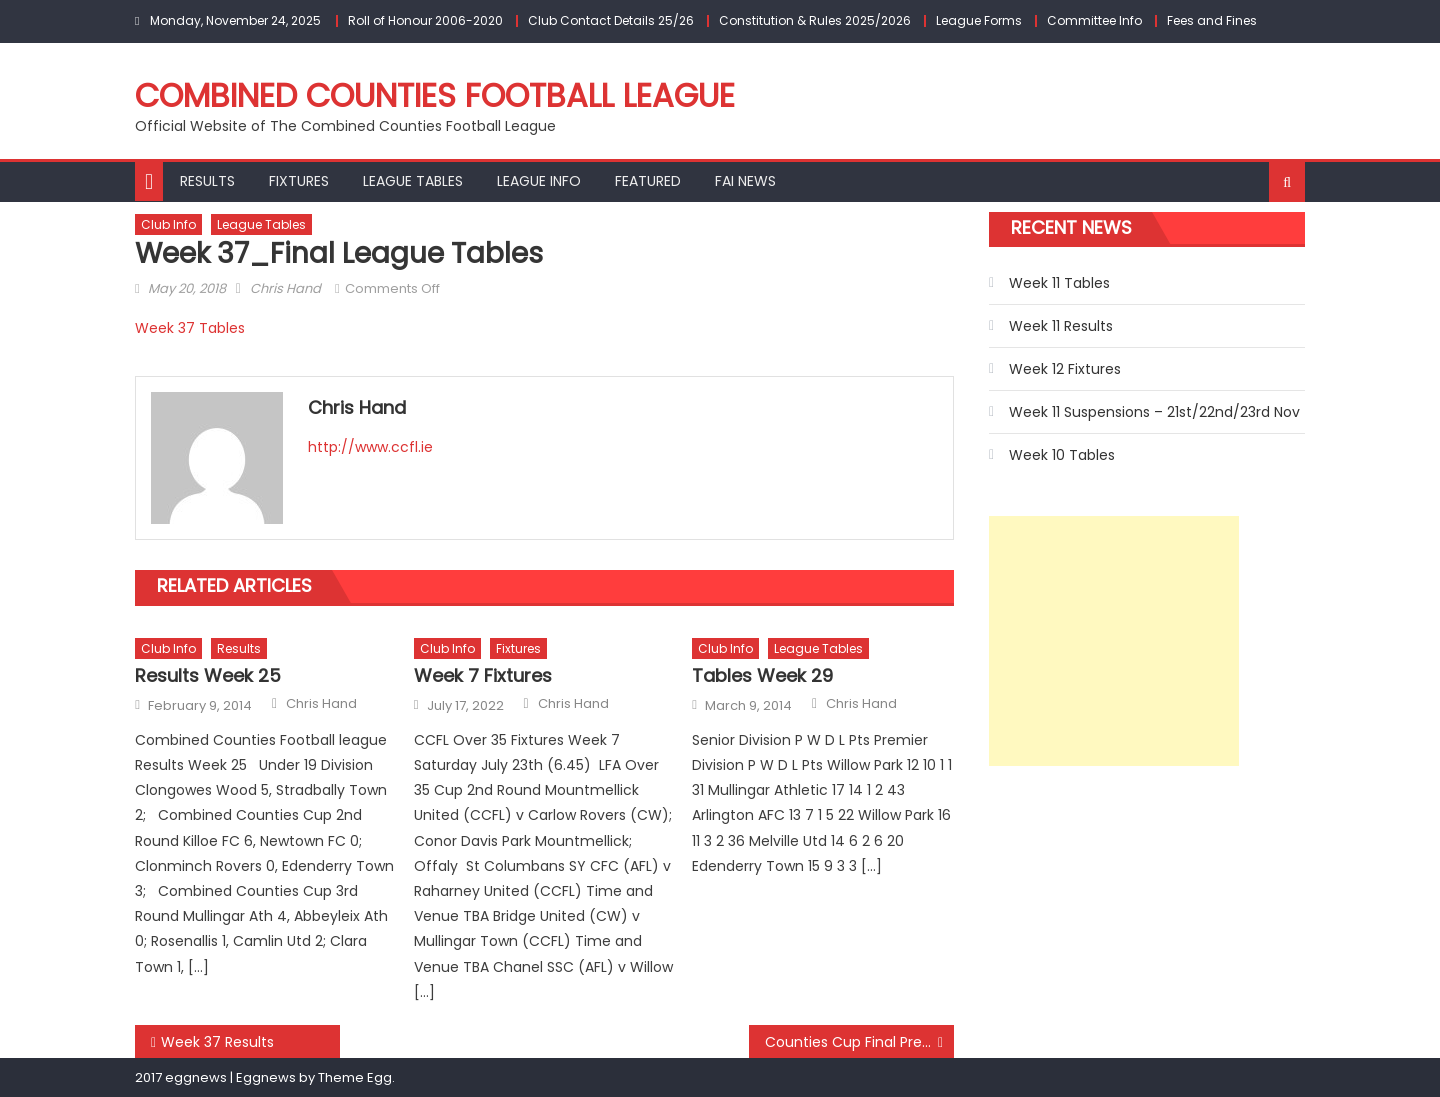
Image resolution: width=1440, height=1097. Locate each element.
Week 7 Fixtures (483, 675)
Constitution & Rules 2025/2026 (815, 20)
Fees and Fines (1212, 20)
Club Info (168, 224)
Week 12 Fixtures (1065, 369)
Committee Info (1094, 20)
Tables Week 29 (762, 675)
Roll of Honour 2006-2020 (425, 20)
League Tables (413, 181)
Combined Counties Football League (435, 95)
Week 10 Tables (1062, 455)
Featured (648, 181)
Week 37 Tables (190, 328)
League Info (539, 181)
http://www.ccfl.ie (370, 447)
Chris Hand (285, 288)
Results (207, 181)
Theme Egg (355, 1077)
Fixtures (299, 181)
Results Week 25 (208, 675)
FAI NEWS (745, 181)
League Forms (979, 20)
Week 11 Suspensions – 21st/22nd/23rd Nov (1154, 412)
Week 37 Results (217, 1042)
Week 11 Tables (1059, 283)
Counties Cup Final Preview (859, 1042)
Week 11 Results (1061, 326)
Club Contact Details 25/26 (611, 20)
